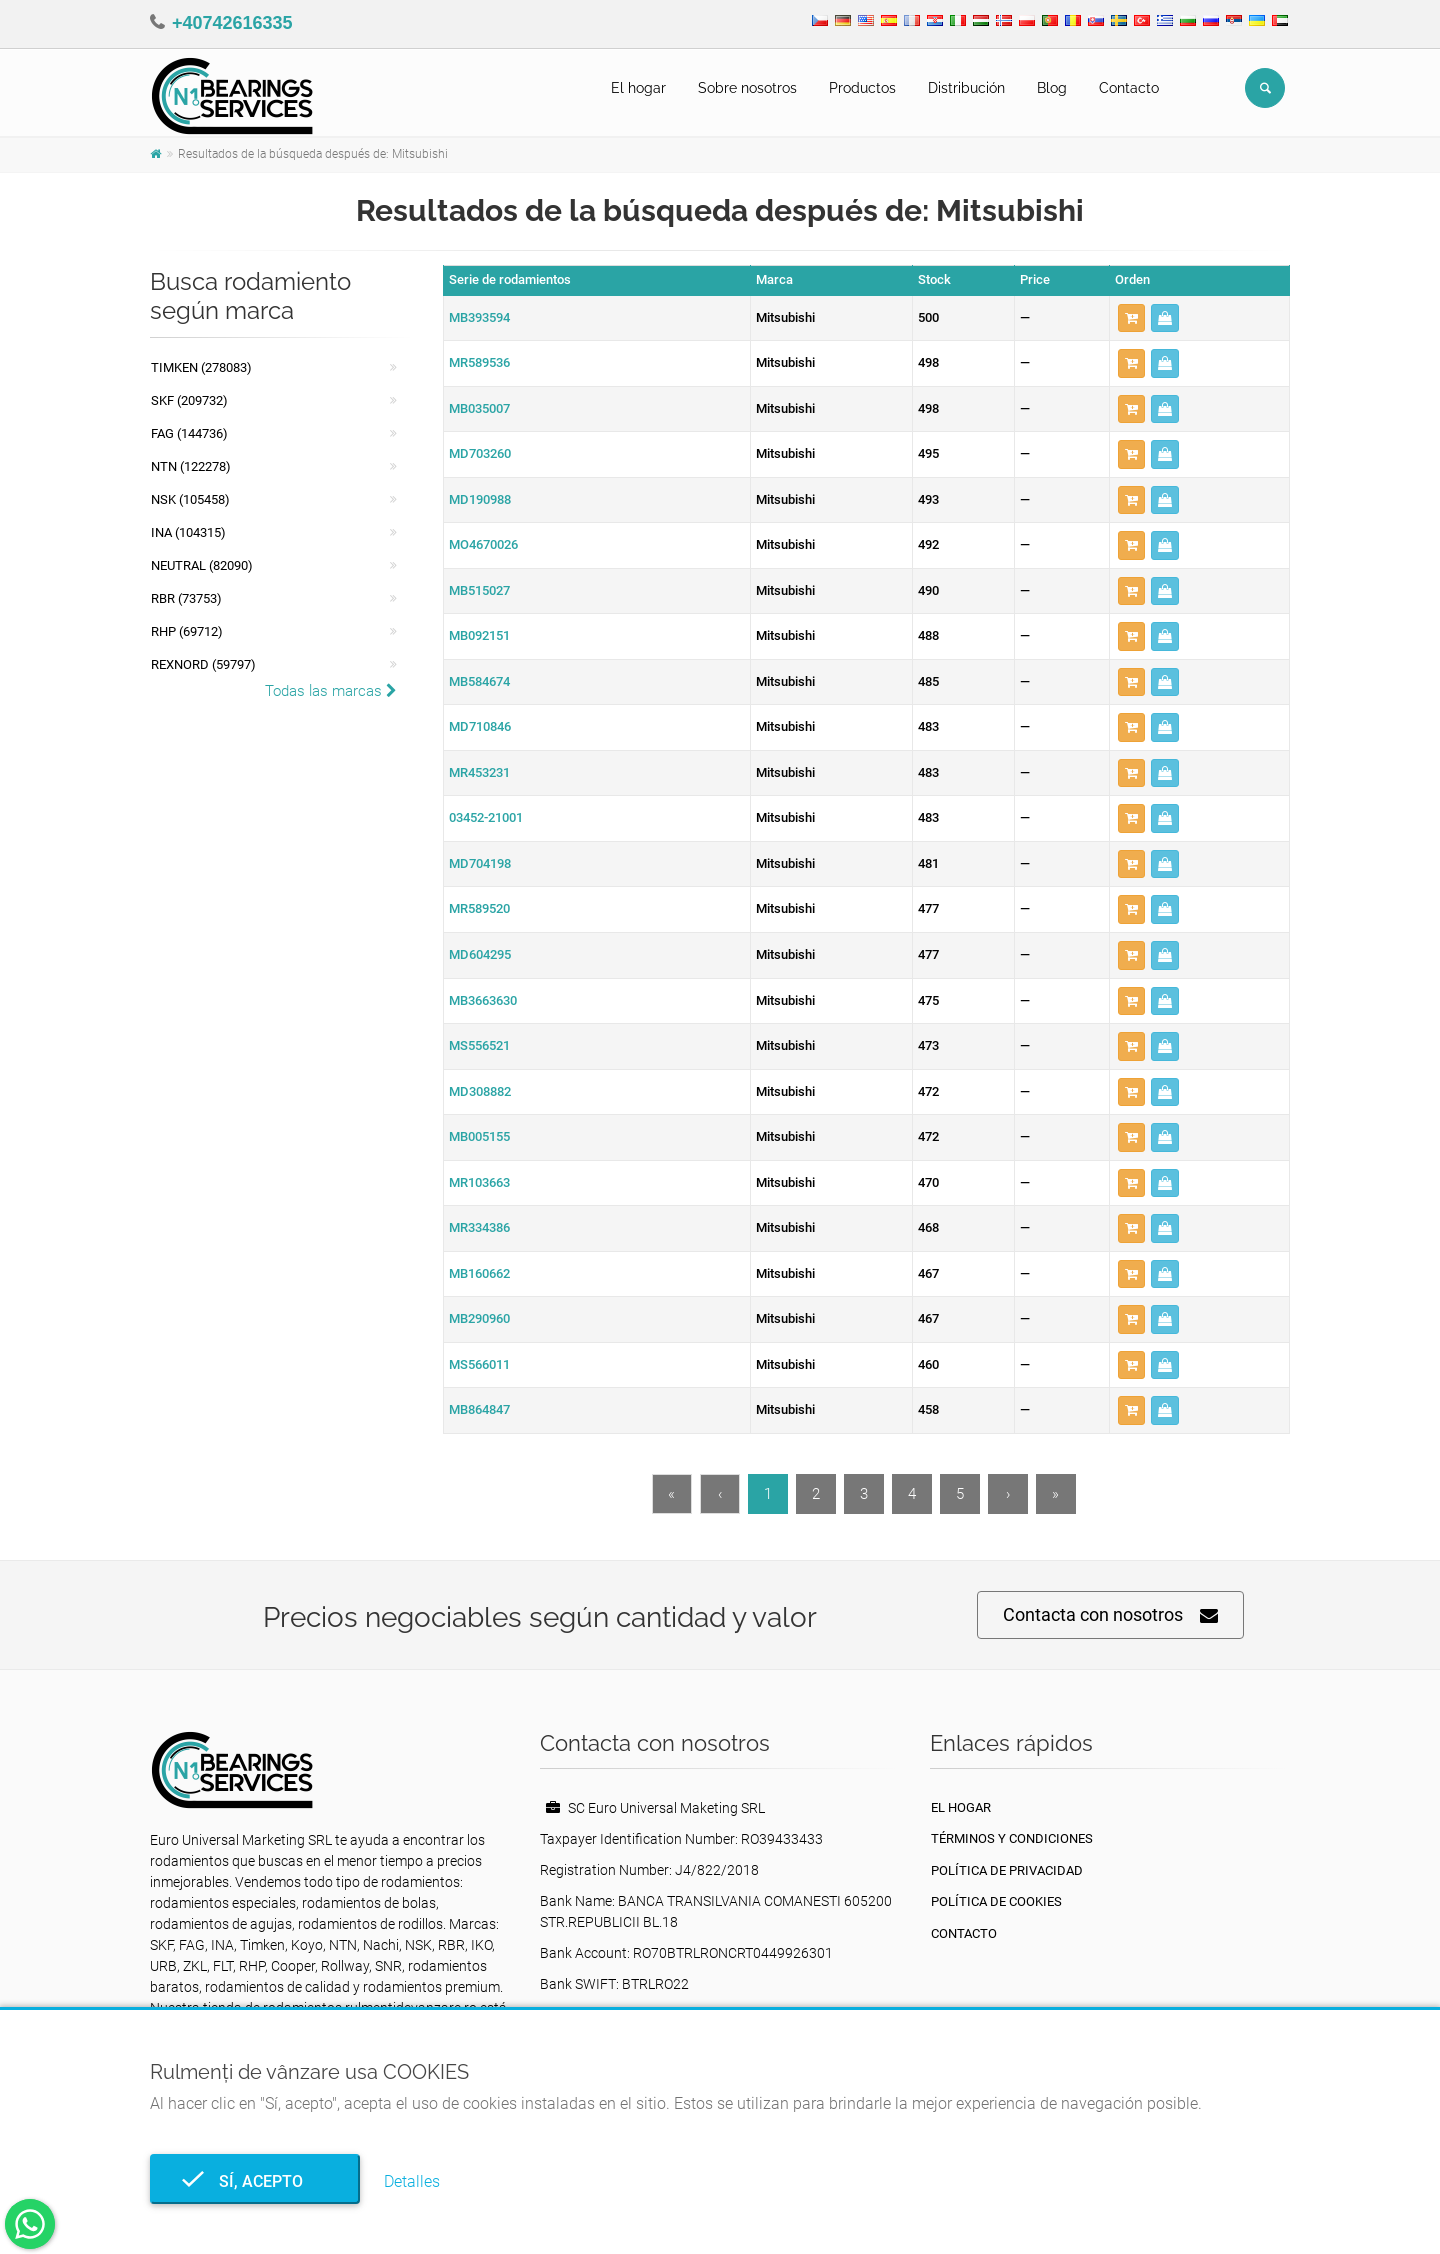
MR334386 (479, 1227)
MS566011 (479, 1364)
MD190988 (480, 499)
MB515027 (479, 590)
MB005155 (479, 1136)
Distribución (966, 88)
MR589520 (479, 908)
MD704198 (480, 863)
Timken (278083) (201, 367)
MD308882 (480, 1091)
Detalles (412, 2181)
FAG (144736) (189, 433)
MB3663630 (483, 1000)
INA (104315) (188, 532)
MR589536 (479, 362)
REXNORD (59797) (203, 664)
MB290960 (479, 1318)
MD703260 (480, 453)
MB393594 (479, 317)
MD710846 (480, 726)
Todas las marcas (331, 691)
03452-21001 (486, 817)
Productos (862, 88)
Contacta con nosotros (1110, 1615)
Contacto (1129, 88)
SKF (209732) (189, 400)
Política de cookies (996, 1901)
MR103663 (479, 1182)
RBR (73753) (186, 598)
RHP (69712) (187, 631)
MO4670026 (483, 544)
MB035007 (479, 408)
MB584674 (479, 681)
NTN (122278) (191, 466)
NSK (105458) (190, 499)
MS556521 (479, 1045)
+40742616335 (232, 23)
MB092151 (479, 635)
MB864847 (479, 1409)
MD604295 (480, 954)
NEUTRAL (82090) (202, 565)
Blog (1052, 88)
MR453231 (479, 772)
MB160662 (479, 1273)
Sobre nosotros (747, 88)
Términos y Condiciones (1012, 1838)
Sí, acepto (255, 2181)
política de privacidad (1007, 1870)
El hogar (638, 88)
